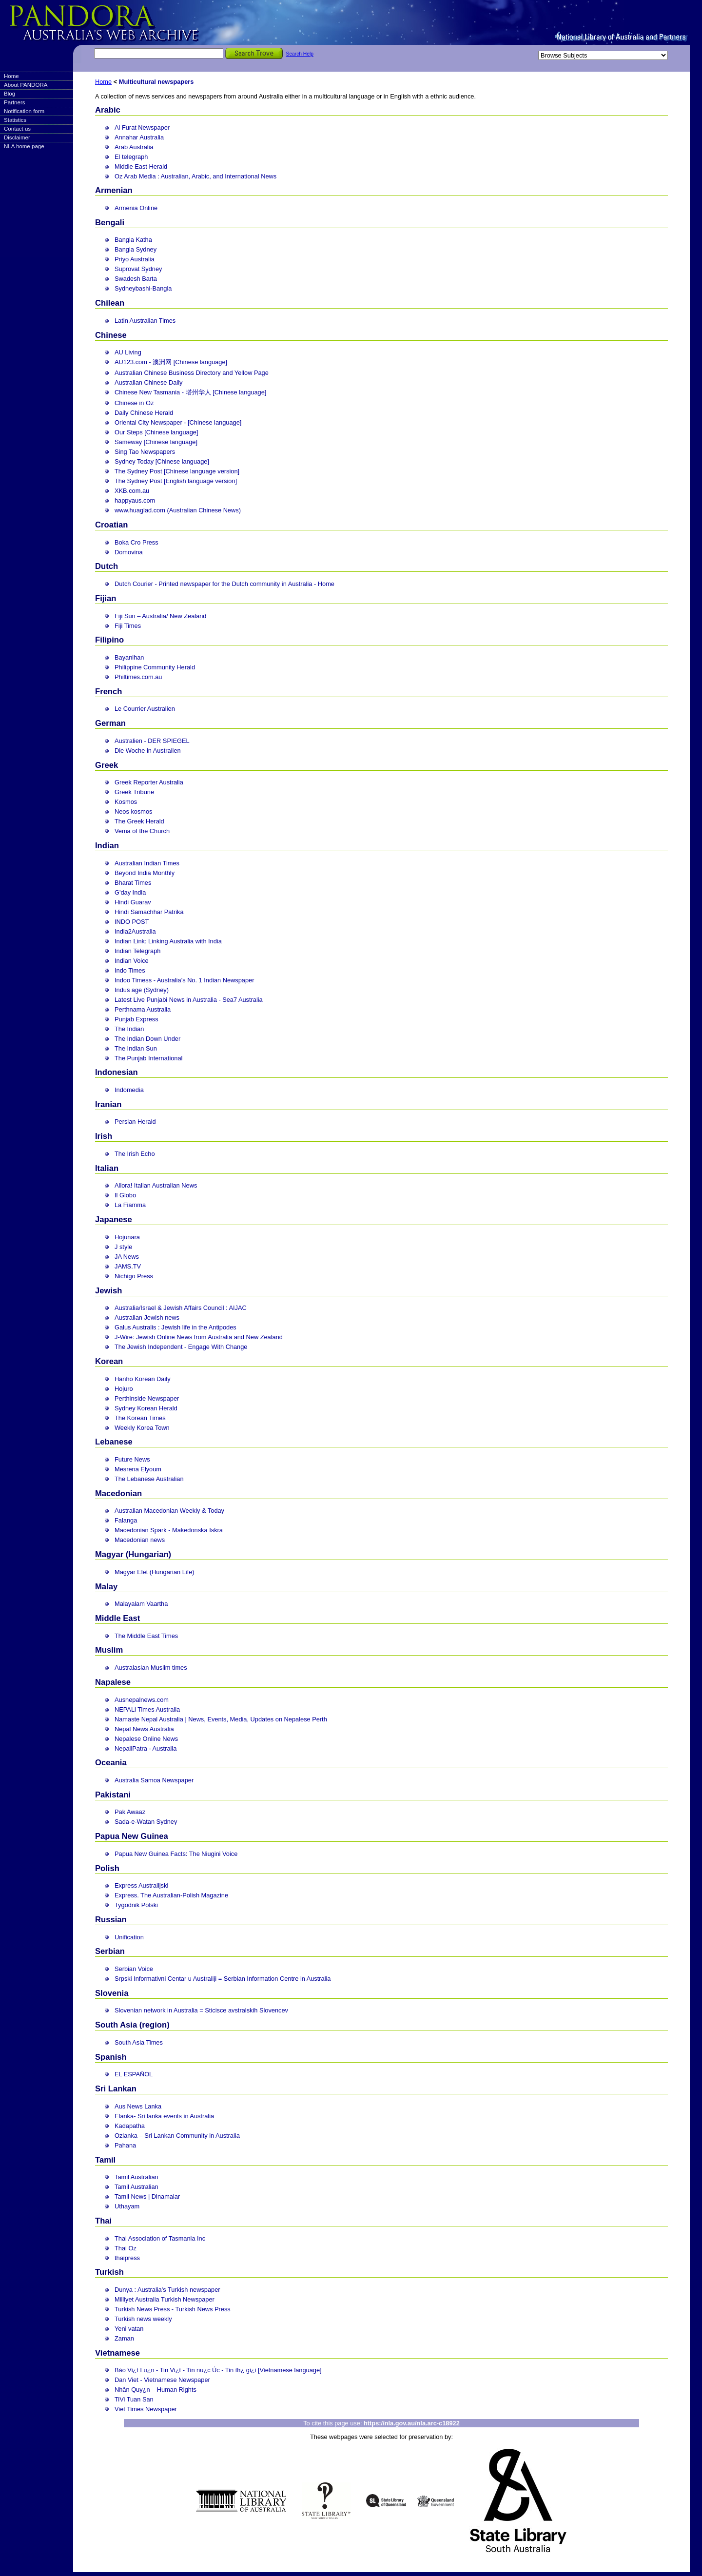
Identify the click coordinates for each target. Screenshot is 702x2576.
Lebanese (114, 1441)
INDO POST (132, 921)
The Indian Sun (136, 1048)
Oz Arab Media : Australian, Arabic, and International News (195, 176)
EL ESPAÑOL (134, 2074)
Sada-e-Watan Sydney (146, 1821)
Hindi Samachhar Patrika (149, 912)
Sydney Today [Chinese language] (162, 461)
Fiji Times (128, 625)
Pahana (125, 2145)
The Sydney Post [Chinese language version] (177, 471)
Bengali (109, 222)
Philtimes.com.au (138, 677)
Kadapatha (130, 2125)
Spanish (111, 2057)
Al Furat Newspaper (142, 127)
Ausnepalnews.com (142, 1699)
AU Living (128, 352)
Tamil (105, 2160)
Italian (106, 1168)
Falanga (126, 1520)
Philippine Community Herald (155, 667)
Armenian (114, 190)
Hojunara (127, 1237)
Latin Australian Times (145, 320)
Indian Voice (132, 960)
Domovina (129, 552)
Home (11, 76)
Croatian (111, 524)
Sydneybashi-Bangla (143, 288)
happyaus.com (135, 500)
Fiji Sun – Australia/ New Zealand (161, 616)
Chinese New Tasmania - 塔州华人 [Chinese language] (190, 392)
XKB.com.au (132, 490)
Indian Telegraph (137, 951)
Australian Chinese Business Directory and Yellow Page (192, 372)
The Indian (129, 1029)
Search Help (299, 54)
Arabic (107, 110)
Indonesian (116, 1072)
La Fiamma (130, 1205)
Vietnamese (117, 2353)
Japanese (113, 1219)
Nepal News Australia (144, 1729)
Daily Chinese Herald (144, 412)
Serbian (110, 1951)
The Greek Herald (139, 821)
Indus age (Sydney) (142, 990)
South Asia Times (139, 2042)
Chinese (111, 335)
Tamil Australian (136, 2177)
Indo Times (130, 970)
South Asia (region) (132, 2025)
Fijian (105, 598)
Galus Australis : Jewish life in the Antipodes (175, 1327)
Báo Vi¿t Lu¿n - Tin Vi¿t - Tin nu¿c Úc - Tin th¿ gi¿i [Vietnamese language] (218, 2370)
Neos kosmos (134, 811)
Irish (103, 1136)
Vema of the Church (142, 831)
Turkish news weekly (143, 2318)
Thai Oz (125, 2248)
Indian (107, 845)
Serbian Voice (134, 1968)
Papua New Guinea (131, 1836)
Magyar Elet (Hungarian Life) (155, 1572)
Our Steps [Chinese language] (156, 432)
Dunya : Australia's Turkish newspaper (167, 2289)
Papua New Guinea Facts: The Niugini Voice (176, 1853)
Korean (109, 1361)
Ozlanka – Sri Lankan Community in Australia (177, 2135)
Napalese (113, 1682)
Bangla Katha (133, 239)
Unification (129, 1937)
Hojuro (124, 1388)
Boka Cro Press (136, 542)
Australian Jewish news (147, 1317)
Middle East (117, 1618)
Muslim (109, 1650)
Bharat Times (133, 882)
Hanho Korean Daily (143, 1379)
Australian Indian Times (147, 863)
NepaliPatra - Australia (145, 1748)
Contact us (17, 129)
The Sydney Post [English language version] (176, 481)
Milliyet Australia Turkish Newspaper (164, 2299)
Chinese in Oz (134, 403)
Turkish (109, 2272)
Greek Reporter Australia (149, 782)
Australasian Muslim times (151, 1667)
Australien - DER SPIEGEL (152, 740)
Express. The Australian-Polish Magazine (171, 1895)
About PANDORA (25, 85)
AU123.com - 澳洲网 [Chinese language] (171, 362)
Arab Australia (134, 147)
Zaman (124, 2338)
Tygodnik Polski (136, 1905)
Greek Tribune (134, 792)
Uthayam (127, 2206)
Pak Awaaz (130, 1811)
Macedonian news (140, 1539)
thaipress (127, 2258)
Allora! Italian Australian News (156, 1185)
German (110, 723)
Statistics (15, 120)
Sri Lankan (115, 2088)
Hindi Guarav (133, 902)
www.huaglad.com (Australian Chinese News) (178, 510)
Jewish (108, 1290)
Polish (107, 1868)
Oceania (111, 1762)
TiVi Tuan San (134, 2399)
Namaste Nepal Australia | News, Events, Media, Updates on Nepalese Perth (221, 1719)
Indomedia (129, 1089)
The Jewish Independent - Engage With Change (181, 1346)
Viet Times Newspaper (146, 2409)
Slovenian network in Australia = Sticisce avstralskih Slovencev (201, 2010)
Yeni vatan (129, 2328)
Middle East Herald (141, 166)
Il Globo (125, 1195)
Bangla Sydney (135, 249)
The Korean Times (140, 1418)
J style (123, 1246)
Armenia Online (136, 208)
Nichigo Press (134, 1276)
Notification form (24, 111)
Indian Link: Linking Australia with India (168, 941)
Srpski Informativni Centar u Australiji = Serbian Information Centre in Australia (223, 1978)
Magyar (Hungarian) (133, 1554)
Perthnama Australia (143, 1009)
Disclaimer (17, 137)
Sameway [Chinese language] (156, 442)
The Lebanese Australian (149, 1479)
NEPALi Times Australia (147, 1709)
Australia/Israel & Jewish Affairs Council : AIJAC (181, 1307)
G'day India (130, 892)
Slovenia (111, 1993)
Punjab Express (136, 1019)
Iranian (108, 1104)
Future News (132, 1459)
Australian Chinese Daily (148, 382)
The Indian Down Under (147, 1038)
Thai (103, 2220)
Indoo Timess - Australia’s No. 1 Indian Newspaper (184, 980)
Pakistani (113, 1794)
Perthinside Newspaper (147, 1398)
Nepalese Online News (146, 1738)
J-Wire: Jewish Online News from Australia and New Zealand (199, 1337)
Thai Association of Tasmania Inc (160, 2238)
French (108, 691)
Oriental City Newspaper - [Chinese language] (178, 422)
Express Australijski (141, 1885)
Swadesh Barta (136, 278)
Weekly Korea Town (142, 1427)
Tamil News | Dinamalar (147, 2196)
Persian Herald (135, 1121)
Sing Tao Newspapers (145, 451)
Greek (106, 765)
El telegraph (131, 156)
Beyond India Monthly (145, 873)
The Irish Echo (135, 1153)
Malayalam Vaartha (141, 1603)
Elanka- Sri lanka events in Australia (164, 2116)
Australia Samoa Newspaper (154, 1780)
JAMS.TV (128, 1266)
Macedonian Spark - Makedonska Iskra (169, 1530)
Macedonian (118, 1493)
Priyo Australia (135, 259)
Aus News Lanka (138, 2106)
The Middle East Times (146, 1635)
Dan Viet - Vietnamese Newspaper (162, 2379)
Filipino (109, 639)
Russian (111, 1919)
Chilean (109, 303)
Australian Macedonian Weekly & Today (169, 1510)
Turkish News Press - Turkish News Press (173, 2309)
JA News (127, 1256)
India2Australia (135, 931)
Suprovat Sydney (138, 269)
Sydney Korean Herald (146, 1408)
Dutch (106, 566)
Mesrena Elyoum (138, 1469)
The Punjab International (148, 1058)
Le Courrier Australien (145, 708)
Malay (106, 1586)
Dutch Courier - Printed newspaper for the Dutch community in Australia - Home (224, 583)
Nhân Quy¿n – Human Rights (155, 2389)
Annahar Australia (139, 137)
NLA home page (24, 146)
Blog (9, 94)
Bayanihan (129, 657)
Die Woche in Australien (148, 750)
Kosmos (126, 801)
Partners (14, 102)
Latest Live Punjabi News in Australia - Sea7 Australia (189, 999)
